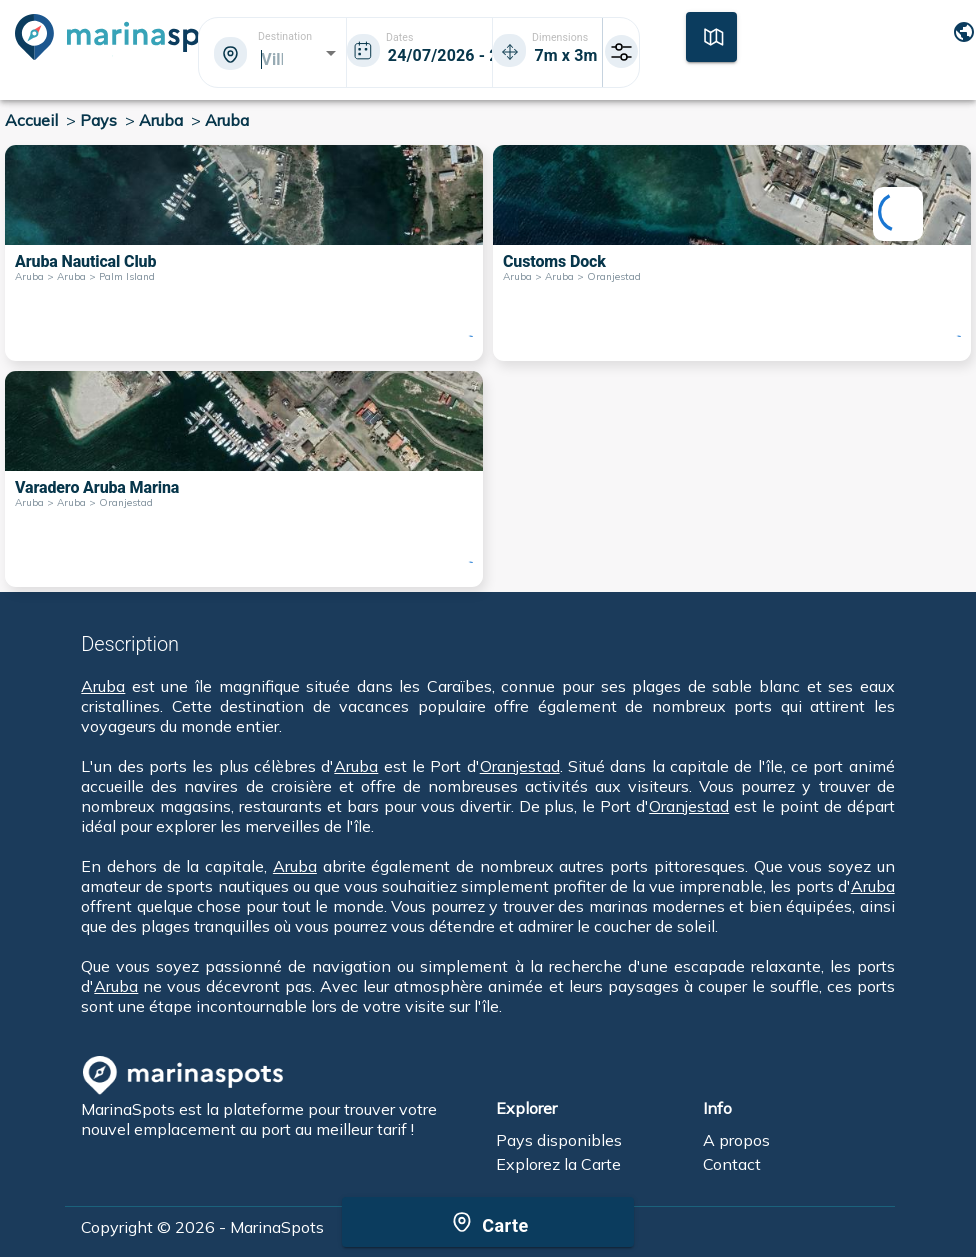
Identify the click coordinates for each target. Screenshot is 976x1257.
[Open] (331, 53)
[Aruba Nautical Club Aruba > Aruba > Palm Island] (244, 253)
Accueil (31, 120)
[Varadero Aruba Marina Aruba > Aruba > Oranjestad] (244, 479)
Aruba (161, 120)
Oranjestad (520, 766)
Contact (732, 1164)
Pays (98, 120)
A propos (736, 1140)
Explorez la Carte (558, 1164)
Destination (285, 37)
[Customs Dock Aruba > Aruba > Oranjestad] (732, 253)
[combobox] (271, 59)
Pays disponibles (559, 1140)
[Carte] (711, 35)
